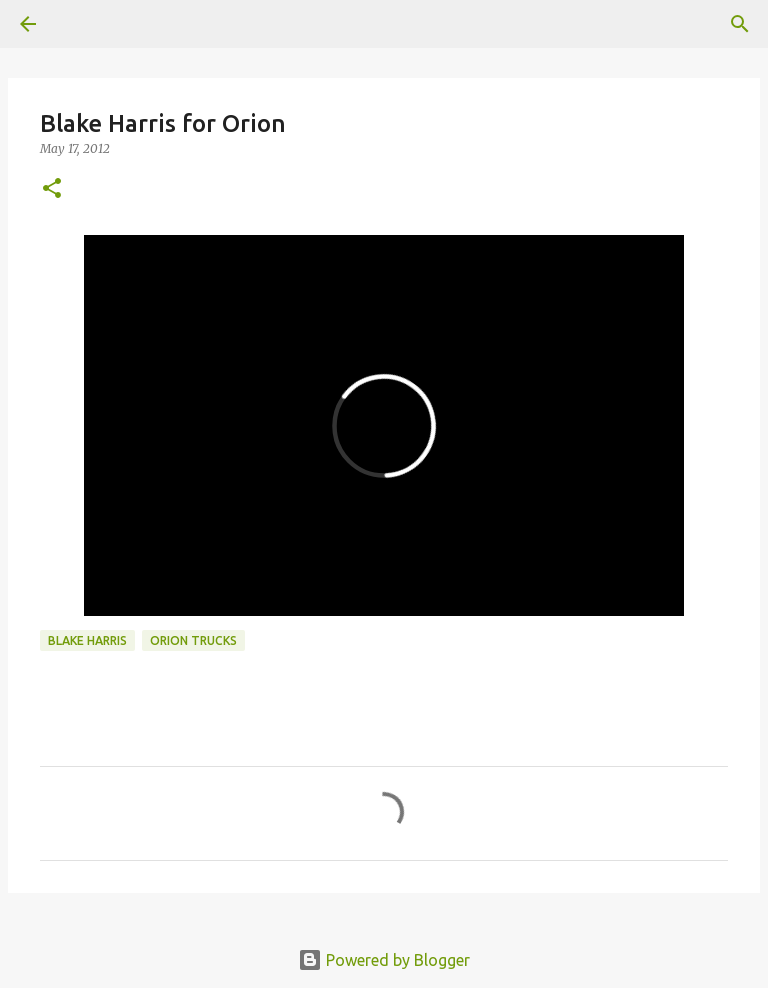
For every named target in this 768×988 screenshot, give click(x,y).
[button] (52, 189)
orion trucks (193, 640)
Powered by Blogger (384, 960)
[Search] (740, 24)
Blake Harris (87, 640)
